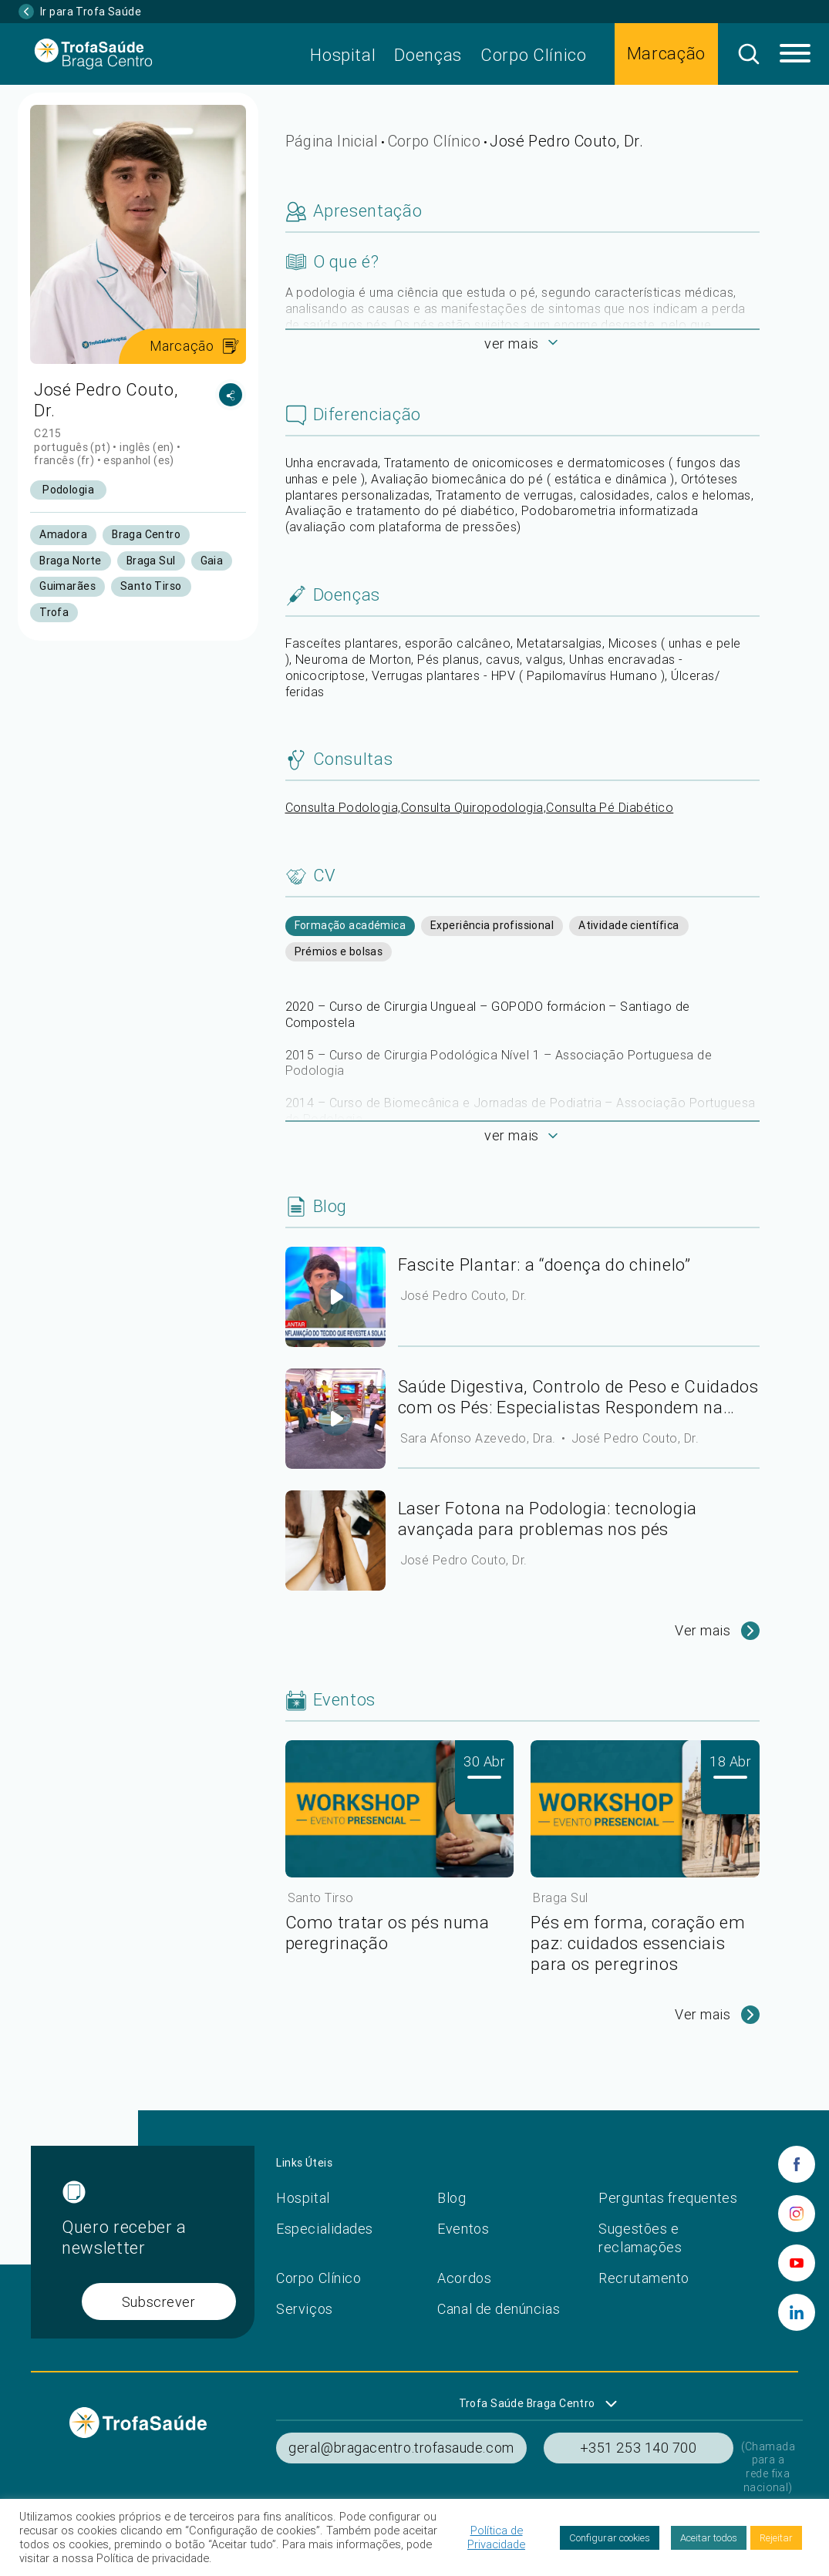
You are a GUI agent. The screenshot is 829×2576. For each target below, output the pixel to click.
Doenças (428, 55)
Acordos (464, 2278)
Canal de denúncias (498, 2309)
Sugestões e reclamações (640, 2238)
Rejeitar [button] (776, 2537)
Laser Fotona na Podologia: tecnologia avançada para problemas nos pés (547, 1519)
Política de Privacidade (496, 2537)
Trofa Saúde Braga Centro (527, 2403)
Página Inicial (332, 140)
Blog (451, 2198)
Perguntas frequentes (667, 2198)
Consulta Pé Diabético (609, 807)
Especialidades (324, 2229)
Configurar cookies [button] (609, 2537)
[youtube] (796, 2262)
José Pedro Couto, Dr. (463, 1295)
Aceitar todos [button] (708, 2537)
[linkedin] (796, 2312)
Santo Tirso (321, 1897)
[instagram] (796, 2213)
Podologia (68, 490)
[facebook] (796, 2164)
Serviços (304, 2309)
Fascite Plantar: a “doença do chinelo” (544, 1264)
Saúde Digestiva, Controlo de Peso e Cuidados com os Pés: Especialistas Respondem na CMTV (578, 1397)
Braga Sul (560, 1897)
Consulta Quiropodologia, (474, 807)
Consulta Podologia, (343, 807)
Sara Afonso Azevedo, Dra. (479, 1438)
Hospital (343, 55)
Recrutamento (643, 2278)
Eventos (463, 2229)
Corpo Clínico (533, 55)
